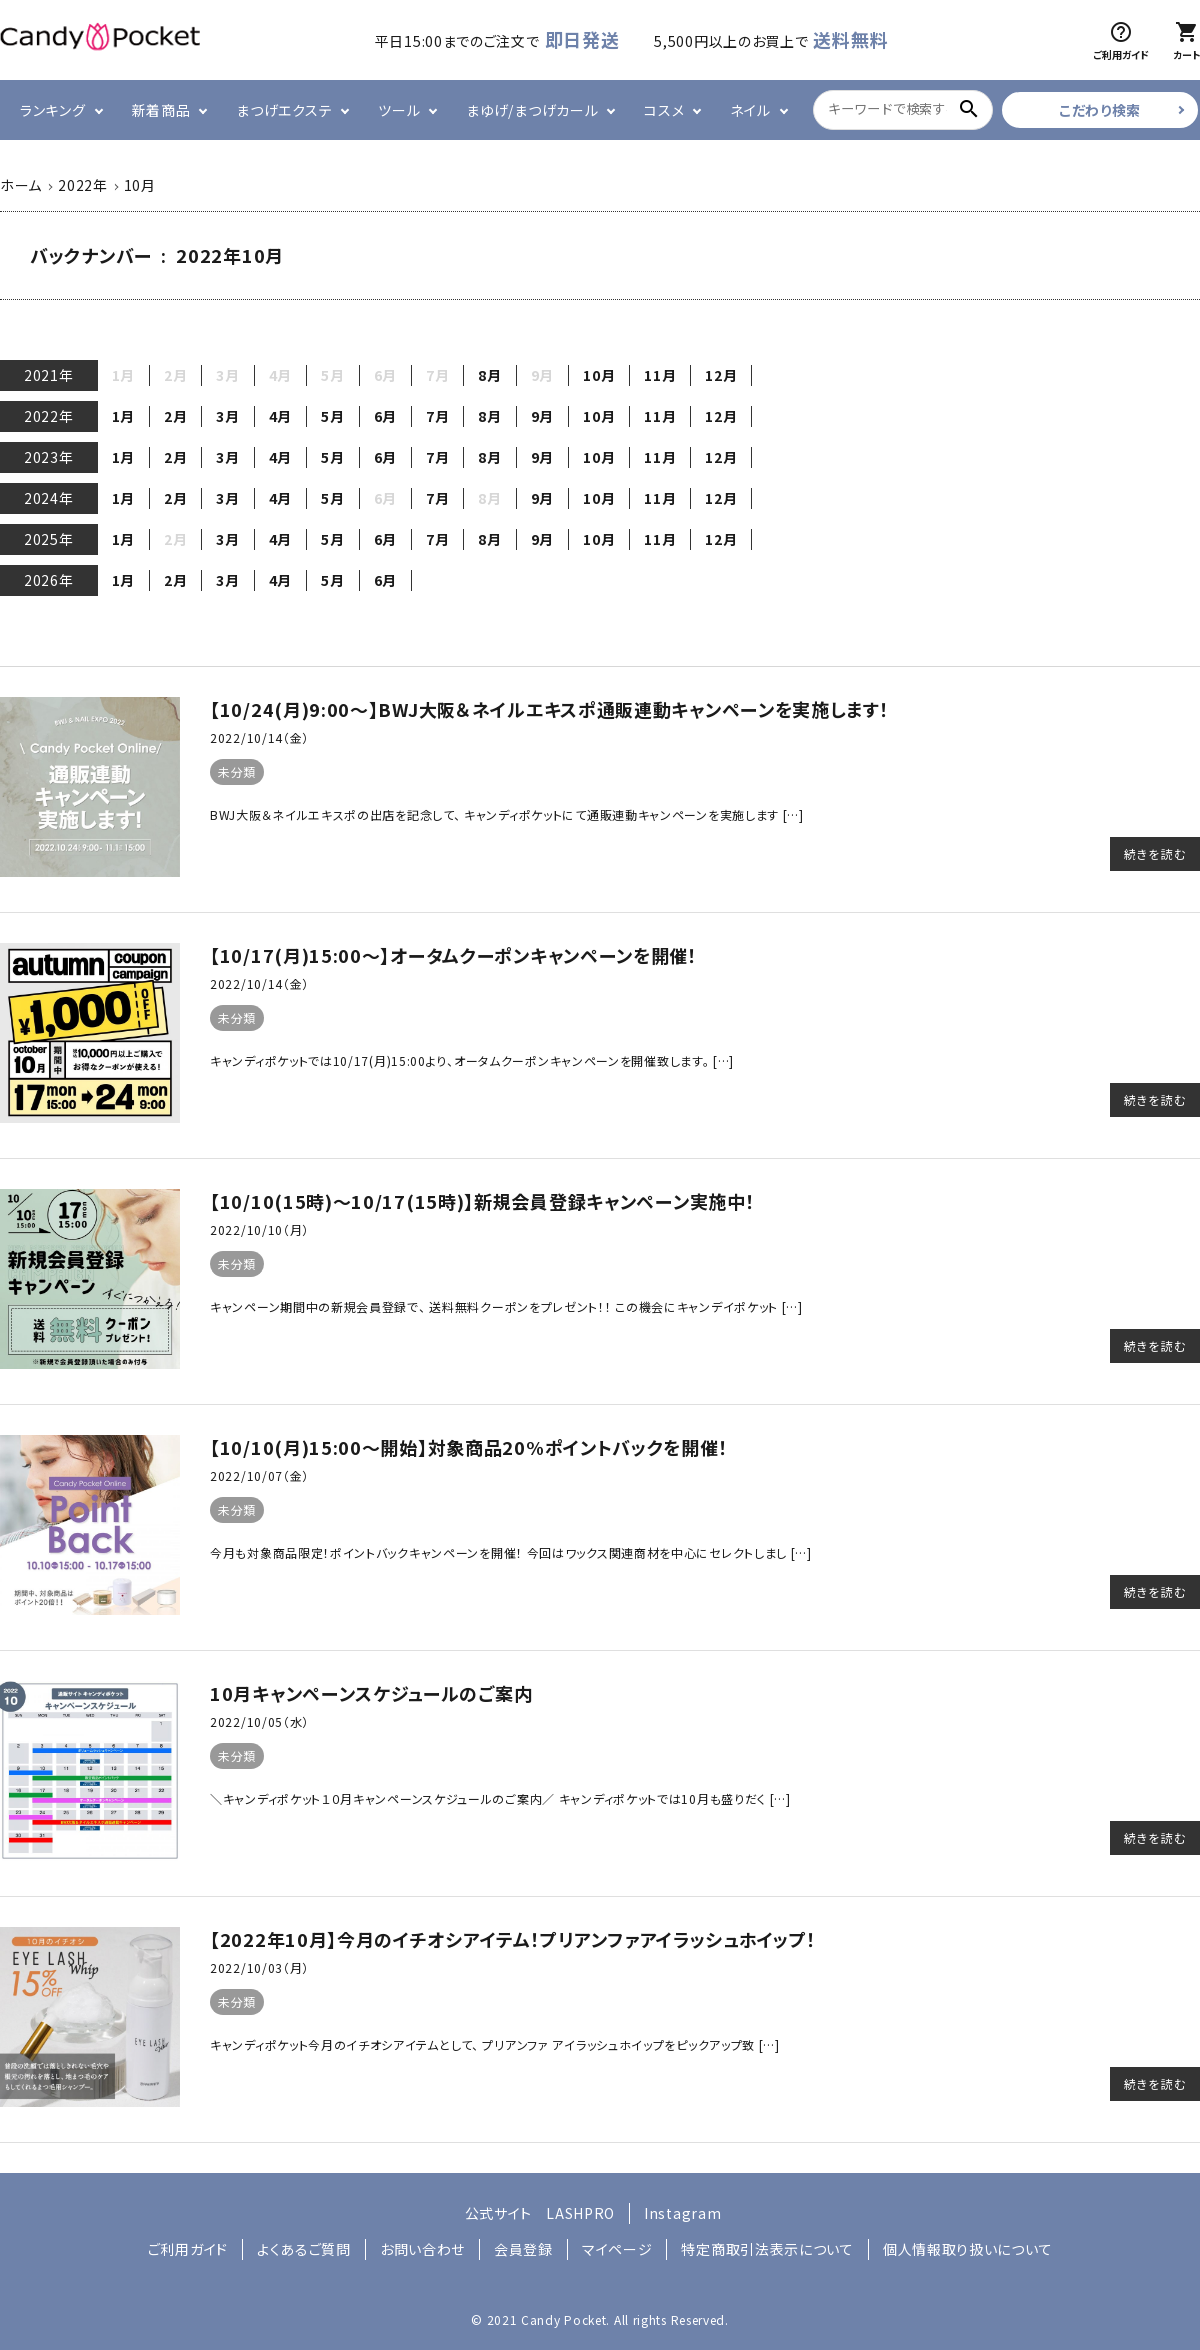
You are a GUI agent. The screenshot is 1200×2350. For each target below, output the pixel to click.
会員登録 (523, 2249)
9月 (542, 416)
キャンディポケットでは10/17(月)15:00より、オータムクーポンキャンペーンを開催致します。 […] (472, 1060)
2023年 (49, 457)
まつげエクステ (284, 110)
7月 (437, 416)
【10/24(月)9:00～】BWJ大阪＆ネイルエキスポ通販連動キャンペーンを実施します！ (550, 709)
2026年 (49, 580)
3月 (227, 416)
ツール (399, 110)
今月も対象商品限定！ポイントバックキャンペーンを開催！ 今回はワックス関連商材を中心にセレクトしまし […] (511, 1552)
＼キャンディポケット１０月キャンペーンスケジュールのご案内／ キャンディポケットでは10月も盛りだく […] (500, 1798)
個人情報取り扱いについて (967, 2249)
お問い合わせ (422, 2249)
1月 (123, 416)
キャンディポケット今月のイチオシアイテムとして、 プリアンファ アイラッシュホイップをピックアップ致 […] (495, 2044)
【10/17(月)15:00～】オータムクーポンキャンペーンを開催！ (454, 955)
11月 (660, 375)
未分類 (237, 771)
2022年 (49, 416)
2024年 (49, 498)
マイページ (617, 2249)
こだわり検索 (1100, 110)
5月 (332, 416)
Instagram (682, 2213)
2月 (175, 416)
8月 (489, 375)
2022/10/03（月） (259, 1967)
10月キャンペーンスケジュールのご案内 (371, 1693)
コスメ (664, 110)
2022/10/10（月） (259, 1229)
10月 (599, 375)
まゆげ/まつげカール (532, 110)
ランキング (53, 110)
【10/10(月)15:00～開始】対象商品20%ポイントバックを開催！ (469, 1447)
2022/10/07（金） (259, 1475)
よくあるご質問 (304, 2249)
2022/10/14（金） (259, 737)
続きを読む (1155, 853)
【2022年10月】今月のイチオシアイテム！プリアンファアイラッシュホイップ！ (513, 1939)
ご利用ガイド (188, 2249)
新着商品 (161, 110)
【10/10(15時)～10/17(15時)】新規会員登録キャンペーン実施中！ (482, 1201)
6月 (385, 416)
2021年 (49, 375)
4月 (280, 416)
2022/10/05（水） (259, 1721)
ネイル (750, 110)
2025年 (49, 539)
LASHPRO (580, 2213)
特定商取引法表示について (767, 2249)
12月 (721, 375)
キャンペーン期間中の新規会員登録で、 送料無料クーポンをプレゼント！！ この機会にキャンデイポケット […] (506, 1306)
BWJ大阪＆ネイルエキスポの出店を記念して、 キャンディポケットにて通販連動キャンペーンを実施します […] (507, 814)
